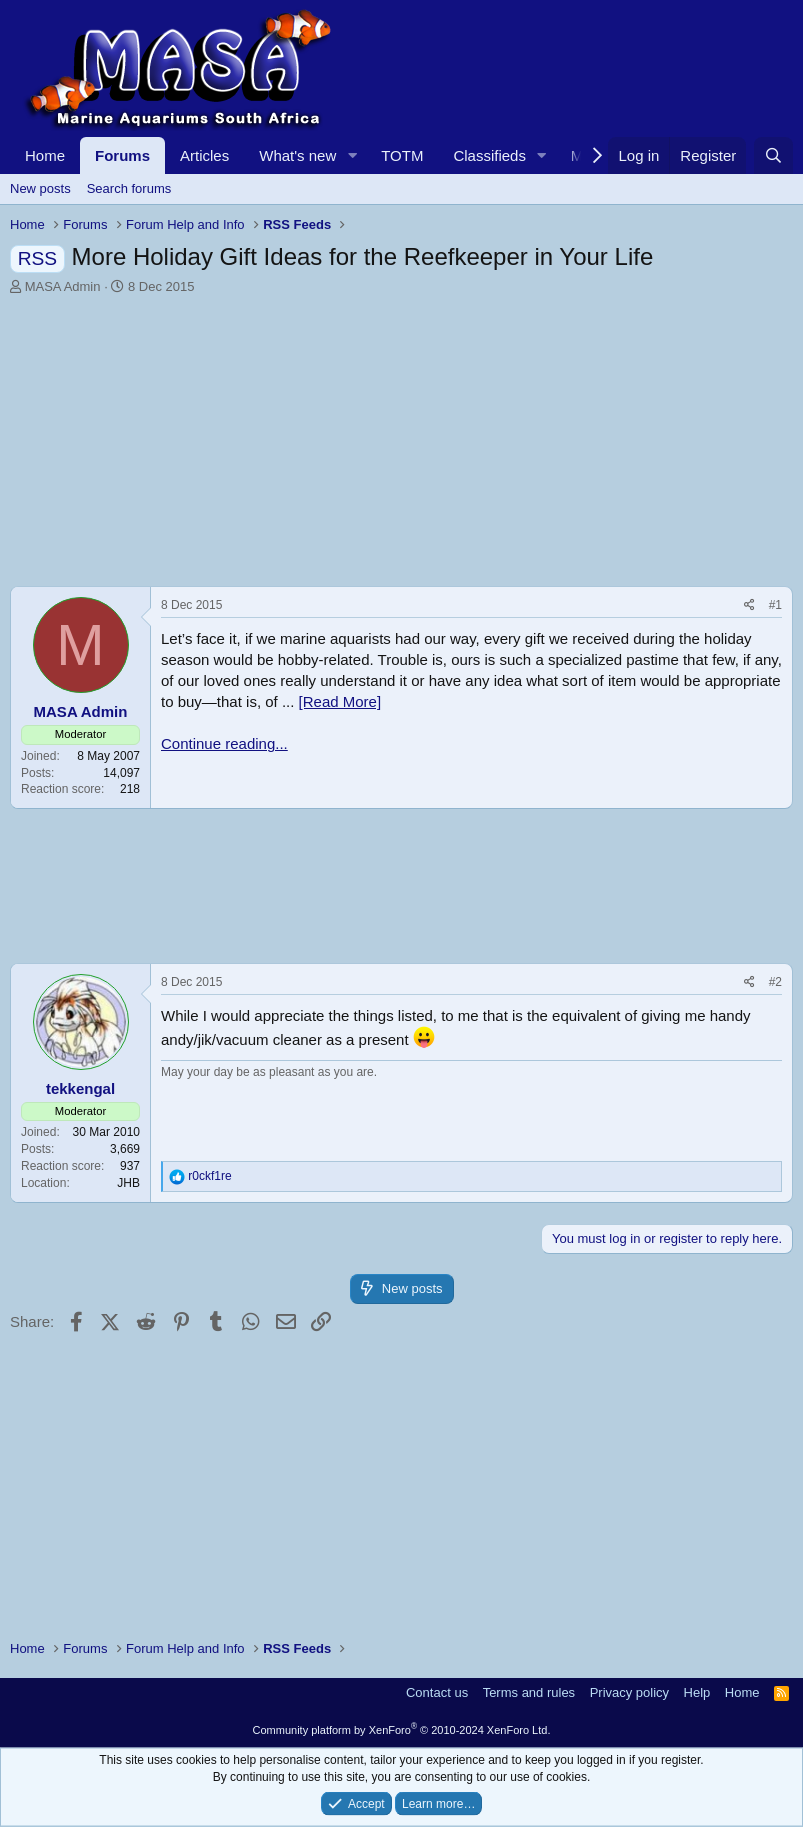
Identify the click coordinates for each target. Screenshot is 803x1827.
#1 (775, 605)
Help (697, 1692)
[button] (352, 155)
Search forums (129, 188)
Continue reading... (224, 743)
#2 (775, 982)
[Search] (773, 155)
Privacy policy (629, 1692)
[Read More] (340, 701)
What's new (297, 155)
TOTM (402, 155)
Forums (122, 155)
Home (45, 155)
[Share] (749, 605)
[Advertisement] (401, 446)
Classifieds (489, 155)
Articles (204, 155)
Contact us (437, 1692)
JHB (128, 1183)
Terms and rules (529, 1692)
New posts (40, 188)
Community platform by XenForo (402, 1730)
